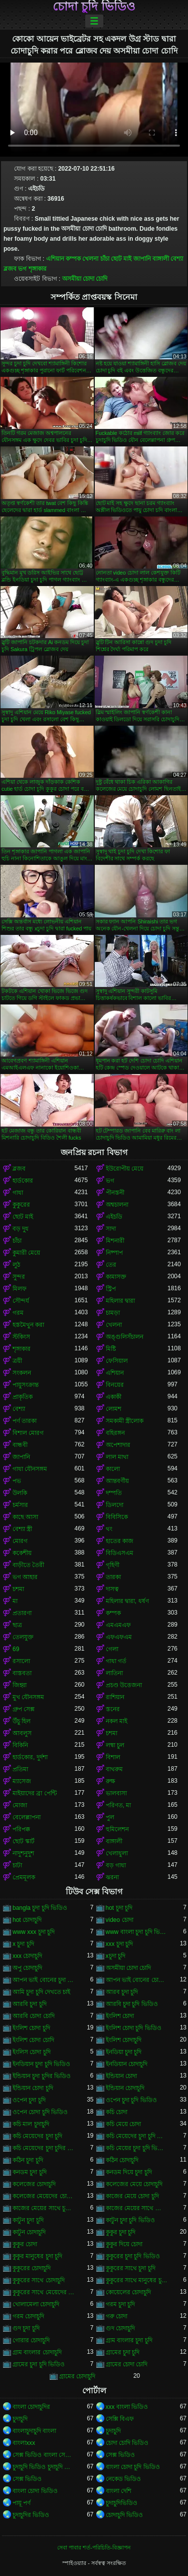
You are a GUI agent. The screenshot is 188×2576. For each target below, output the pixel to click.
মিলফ (20, 1288)
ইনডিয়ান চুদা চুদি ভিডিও (41, 2064)
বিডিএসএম (119, 1553)
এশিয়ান (55, 258)
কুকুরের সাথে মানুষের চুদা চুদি (137, 2280)
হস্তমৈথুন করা (28, 1324)
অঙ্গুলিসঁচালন (124, 1336)
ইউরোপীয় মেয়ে (124, 1168)
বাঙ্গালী (160, 258)
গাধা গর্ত (116, 1661)
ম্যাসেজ (22, 1781)
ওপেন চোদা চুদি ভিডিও (40, 2112)
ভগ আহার (25, 1577)
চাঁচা (104, 258)
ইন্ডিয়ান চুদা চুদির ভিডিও (42, 2076)
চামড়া (113, 1312)
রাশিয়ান (115, 1697)
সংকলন (22, 1372)
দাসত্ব (112, 1589)
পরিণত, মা (118, 1805)
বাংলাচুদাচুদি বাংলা (34, 2430)
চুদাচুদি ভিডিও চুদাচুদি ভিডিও (44, 2466)
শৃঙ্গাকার (38, 268)
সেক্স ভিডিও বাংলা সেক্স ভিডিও (44, 2454)
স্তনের (113, 1709)
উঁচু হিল (22, 1721)
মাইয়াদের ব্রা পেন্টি (35, 1793)
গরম (18, 1312)
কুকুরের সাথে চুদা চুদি (130, 2268)
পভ (17, 1480)
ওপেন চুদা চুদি (29, 2100)
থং (109, 1528)
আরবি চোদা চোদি (34, 2015)
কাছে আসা (25, 1516)
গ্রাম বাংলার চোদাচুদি (37, 2352)
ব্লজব (10, 268)
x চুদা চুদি (23, 1943)
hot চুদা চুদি (119, 1907)
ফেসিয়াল (117, 1360)
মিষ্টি (111, 1348)
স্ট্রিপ (111, 1288)
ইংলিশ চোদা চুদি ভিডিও (133, 2027)
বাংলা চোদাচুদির (31, 2406)
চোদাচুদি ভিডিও (124, 2514)
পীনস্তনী (115, 1192)
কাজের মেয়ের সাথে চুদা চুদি (44, 2208)
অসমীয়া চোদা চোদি (85, 278)
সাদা (111, 1228)
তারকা (113, 1577)
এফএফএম (119, 1637)
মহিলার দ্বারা (120, 1300)
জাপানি (142, 258)
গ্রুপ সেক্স (24, 1709)
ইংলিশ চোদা (120, 2015)
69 (16, 1649)
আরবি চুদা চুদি (30, 2003)
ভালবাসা (116, 1793)
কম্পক (73, 258)
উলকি (20, 1492)
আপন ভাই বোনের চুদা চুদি (44, 1979)
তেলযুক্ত (23, 1637)
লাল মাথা (117, 1456)
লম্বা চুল (115, 1745)
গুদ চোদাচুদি (120, 2328)
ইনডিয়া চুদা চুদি (124, 2051)
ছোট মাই (121, 258)
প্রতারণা (22, 1613)
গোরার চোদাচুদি (31, 2340)
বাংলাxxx (24, 2442)
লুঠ (16, 1264)
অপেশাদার (118, 1444)
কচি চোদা (116, 2112)
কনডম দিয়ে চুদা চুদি (129, 2172)
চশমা (18, 1589)
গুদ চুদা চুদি (26, 2328)
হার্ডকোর (23, 1180)
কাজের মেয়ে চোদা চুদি (132, 2196)
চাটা (17, 1865)
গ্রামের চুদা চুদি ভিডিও (39, 2364)
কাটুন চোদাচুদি (29, 2232)
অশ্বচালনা (117, 1204)
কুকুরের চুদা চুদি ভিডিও (133, 2256)
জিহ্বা (20, 1685)
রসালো (21, 1661)
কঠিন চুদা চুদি (28, 2160)
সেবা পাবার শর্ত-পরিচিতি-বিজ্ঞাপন (93, 2547)
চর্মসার (20, 1504)
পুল (110, 1817)
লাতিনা (114, 1673)
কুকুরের (21, 1204)
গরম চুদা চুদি (120, 2304)
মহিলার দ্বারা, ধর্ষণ (127, 1601)
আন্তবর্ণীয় (117, 1480)
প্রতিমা (20, 1769)
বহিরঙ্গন (115, 1432)
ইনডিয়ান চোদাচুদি (126, 2064)
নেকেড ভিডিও (123, 2478)
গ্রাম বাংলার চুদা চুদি (129, 2340)
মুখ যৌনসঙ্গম (28, 1697)
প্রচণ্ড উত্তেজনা (124, 1685)
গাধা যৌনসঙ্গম (30, 1468)
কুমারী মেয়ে (26, 1252)
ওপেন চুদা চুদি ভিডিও (131, 2100)
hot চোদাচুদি (27, 1919)
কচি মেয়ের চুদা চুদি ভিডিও (137, 2148)
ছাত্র (17, 1625)
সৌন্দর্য (21, 1300)
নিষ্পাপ (114, 1252)
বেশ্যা (176, 258)
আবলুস (22, 1733)
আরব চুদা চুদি (122, 1991)
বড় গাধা (116, 1865)
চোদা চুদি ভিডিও (94, 6)
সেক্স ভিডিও (120, 2454)
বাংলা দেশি (118, 2490)
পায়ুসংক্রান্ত (26, 1384)
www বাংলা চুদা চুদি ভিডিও (137, 1931)
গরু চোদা (116, 2316)
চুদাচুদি (20, 2418)
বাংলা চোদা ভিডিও (35, 2490)
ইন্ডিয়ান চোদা (121, 2076)
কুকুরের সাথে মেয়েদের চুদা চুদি (44, 2292)
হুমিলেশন (117, 1829)
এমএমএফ (118, 1625)
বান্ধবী (20, 1444)
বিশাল (113, 1757)
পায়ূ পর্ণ (22, 2502)
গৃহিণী (112, 1565)
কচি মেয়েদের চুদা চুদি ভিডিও (137, 2136)
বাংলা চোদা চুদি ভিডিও (133, 2466)
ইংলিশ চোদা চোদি (33, 2039)
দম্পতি (114, 1492)
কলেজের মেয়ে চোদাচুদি (134, 2184)
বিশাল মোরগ (28, 1432)
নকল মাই (116, 1721)
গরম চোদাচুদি (28, 2316)
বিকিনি (20, 1745)
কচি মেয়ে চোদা (123, 2124)
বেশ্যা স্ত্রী (22, 1528)
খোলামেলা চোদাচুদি (36, 2304)
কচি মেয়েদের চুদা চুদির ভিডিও (44, 2148)
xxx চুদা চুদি (119, 1943)
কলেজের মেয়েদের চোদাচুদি (44, 2196)
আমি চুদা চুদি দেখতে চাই (41, 1991)
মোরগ (20, 1540)
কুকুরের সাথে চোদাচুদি (39, 2280)
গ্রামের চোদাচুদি (77, 2376)
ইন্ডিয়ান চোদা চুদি (33, 2088)
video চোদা (119, 1919)
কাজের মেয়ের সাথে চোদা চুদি (137, 2208)
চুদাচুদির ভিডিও (31, 2514)
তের (111, 1264)
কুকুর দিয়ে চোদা (124, 2244)
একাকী (113, 1396)
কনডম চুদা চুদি (30, 2172)
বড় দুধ (21, 1228)
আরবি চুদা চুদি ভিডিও (132, 2003)
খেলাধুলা (117, 1853)
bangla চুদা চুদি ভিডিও (40, 1907)
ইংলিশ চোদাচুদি (123, 2039)
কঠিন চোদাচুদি (122, 2160)
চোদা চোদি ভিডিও (127, 2442)
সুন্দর (19, 1276)
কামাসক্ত (116, 1276)
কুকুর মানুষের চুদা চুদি (37, 2256)
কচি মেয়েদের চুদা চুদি (37, 2136)
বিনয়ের (115, 1384)
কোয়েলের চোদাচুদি (128, 2292)
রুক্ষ (110, 1781)
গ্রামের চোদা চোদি (127, 2364)
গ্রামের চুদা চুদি (123, 2352)
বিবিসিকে (117, 1516)
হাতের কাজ (119, 1540)
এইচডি (114, 1216)
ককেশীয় (22, 1553)
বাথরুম (114, 1769)
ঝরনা (112, 1877)
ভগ (22, 268)
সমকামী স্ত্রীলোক (124, 1420)
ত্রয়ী (17, 1360)
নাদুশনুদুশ (23, 1853)
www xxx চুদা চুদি (34, 1931)
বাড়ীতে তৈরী (28, 1565)
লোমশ (113, 1408)
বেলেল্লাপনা (27, 1817)
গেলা (112, 1649)
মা (15, 1601)
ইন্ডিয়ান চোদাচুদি (125, 2088)
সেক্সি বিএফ (120, 2418)
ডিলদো (114, 1504)
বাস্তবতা (22, 1673)
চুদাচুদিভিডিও (121, 2502)
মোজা (20, 1805)
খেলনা (90, 258)
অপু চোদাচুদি (27, 1967)
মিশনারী (115, 1240)
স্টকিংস (21, 1336)
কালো (113, 1468)
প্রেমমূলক (24, 1877)
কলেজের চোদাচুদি (34, 2184)
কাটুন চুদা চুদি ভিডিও (130, 2220)
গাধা (18, 1192)
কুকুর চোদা (25, 2244)
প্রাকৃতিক (23, 1396)
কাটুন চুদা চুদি (28, 2220)
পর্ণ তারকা (25, 1420)
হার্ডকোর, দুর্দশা (30, 1757)
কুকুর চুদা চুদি (121, 2232)
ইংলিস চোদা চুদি (32, 2051)
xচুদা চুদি (115, 1955)
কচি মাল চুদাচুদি (31, 2124)
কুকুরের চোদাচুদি (32, 2268)
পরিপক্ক (21, 1829)
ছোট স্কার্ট (24, 1841)
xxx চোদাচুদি (27, 1955)
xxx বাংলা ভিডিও (127, 2406)
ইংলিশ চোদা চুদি (31, 2027)
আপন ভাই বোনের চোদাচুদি (137, 1979)
